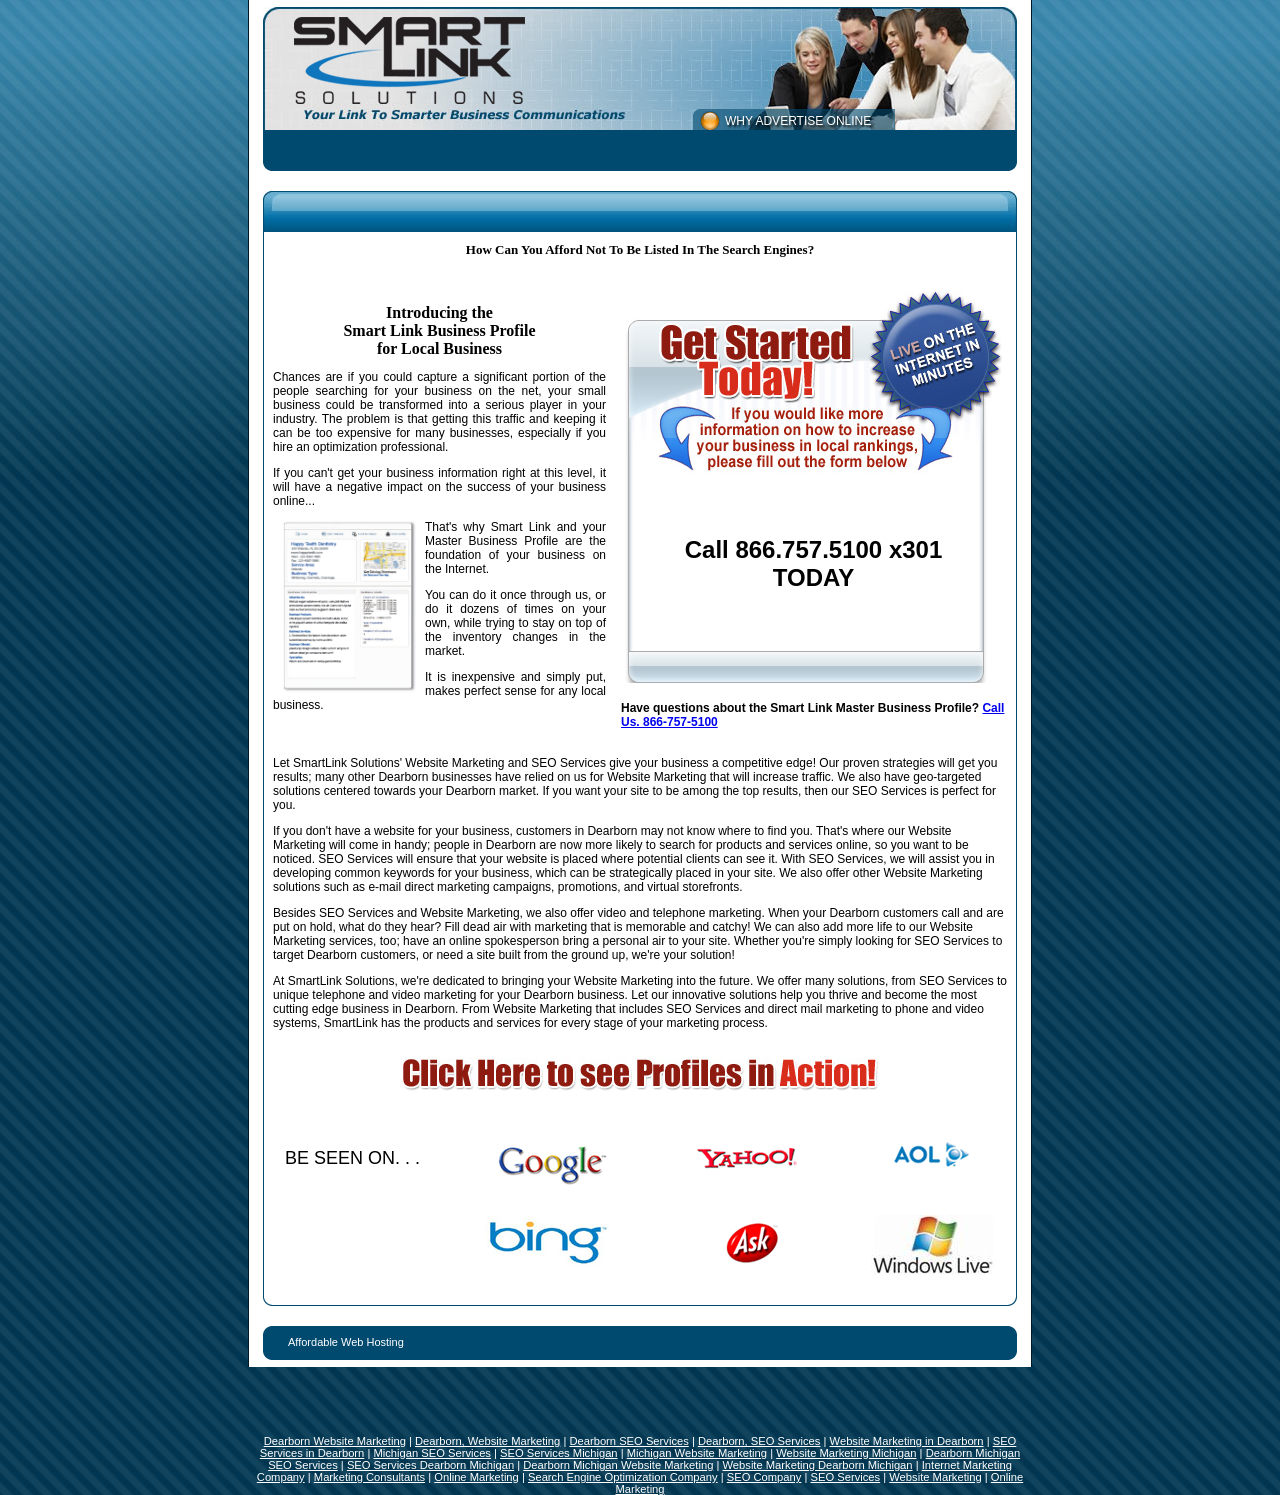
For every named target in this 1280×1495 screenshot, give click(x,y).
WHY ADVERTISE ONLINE (798, 121)
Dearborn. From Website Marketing (498, 1009)
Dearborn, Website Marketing (487, 1441)
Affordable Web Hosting (346, 1342)
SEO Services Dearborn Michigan (430, 1465)
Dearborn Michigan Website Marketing (618, 1465)
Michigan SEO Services (432, 1453)
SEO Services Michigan (559, 1453)
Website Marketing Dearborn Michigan (817, 1465)
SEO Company (764, 1477)
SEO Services (846, 1477)
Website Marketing (935, 1477)
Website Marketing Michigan (846, 1453)
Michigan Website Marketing (697, 1453)
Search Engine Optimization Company (623, 1477)
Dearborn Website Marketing (335, 1441)
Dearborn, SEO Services (759, 1441)
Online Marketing (476, 1477)
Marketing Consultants (369, 1477)
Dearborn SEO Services (628, 1441)
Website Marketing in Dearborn (907, 1441)
